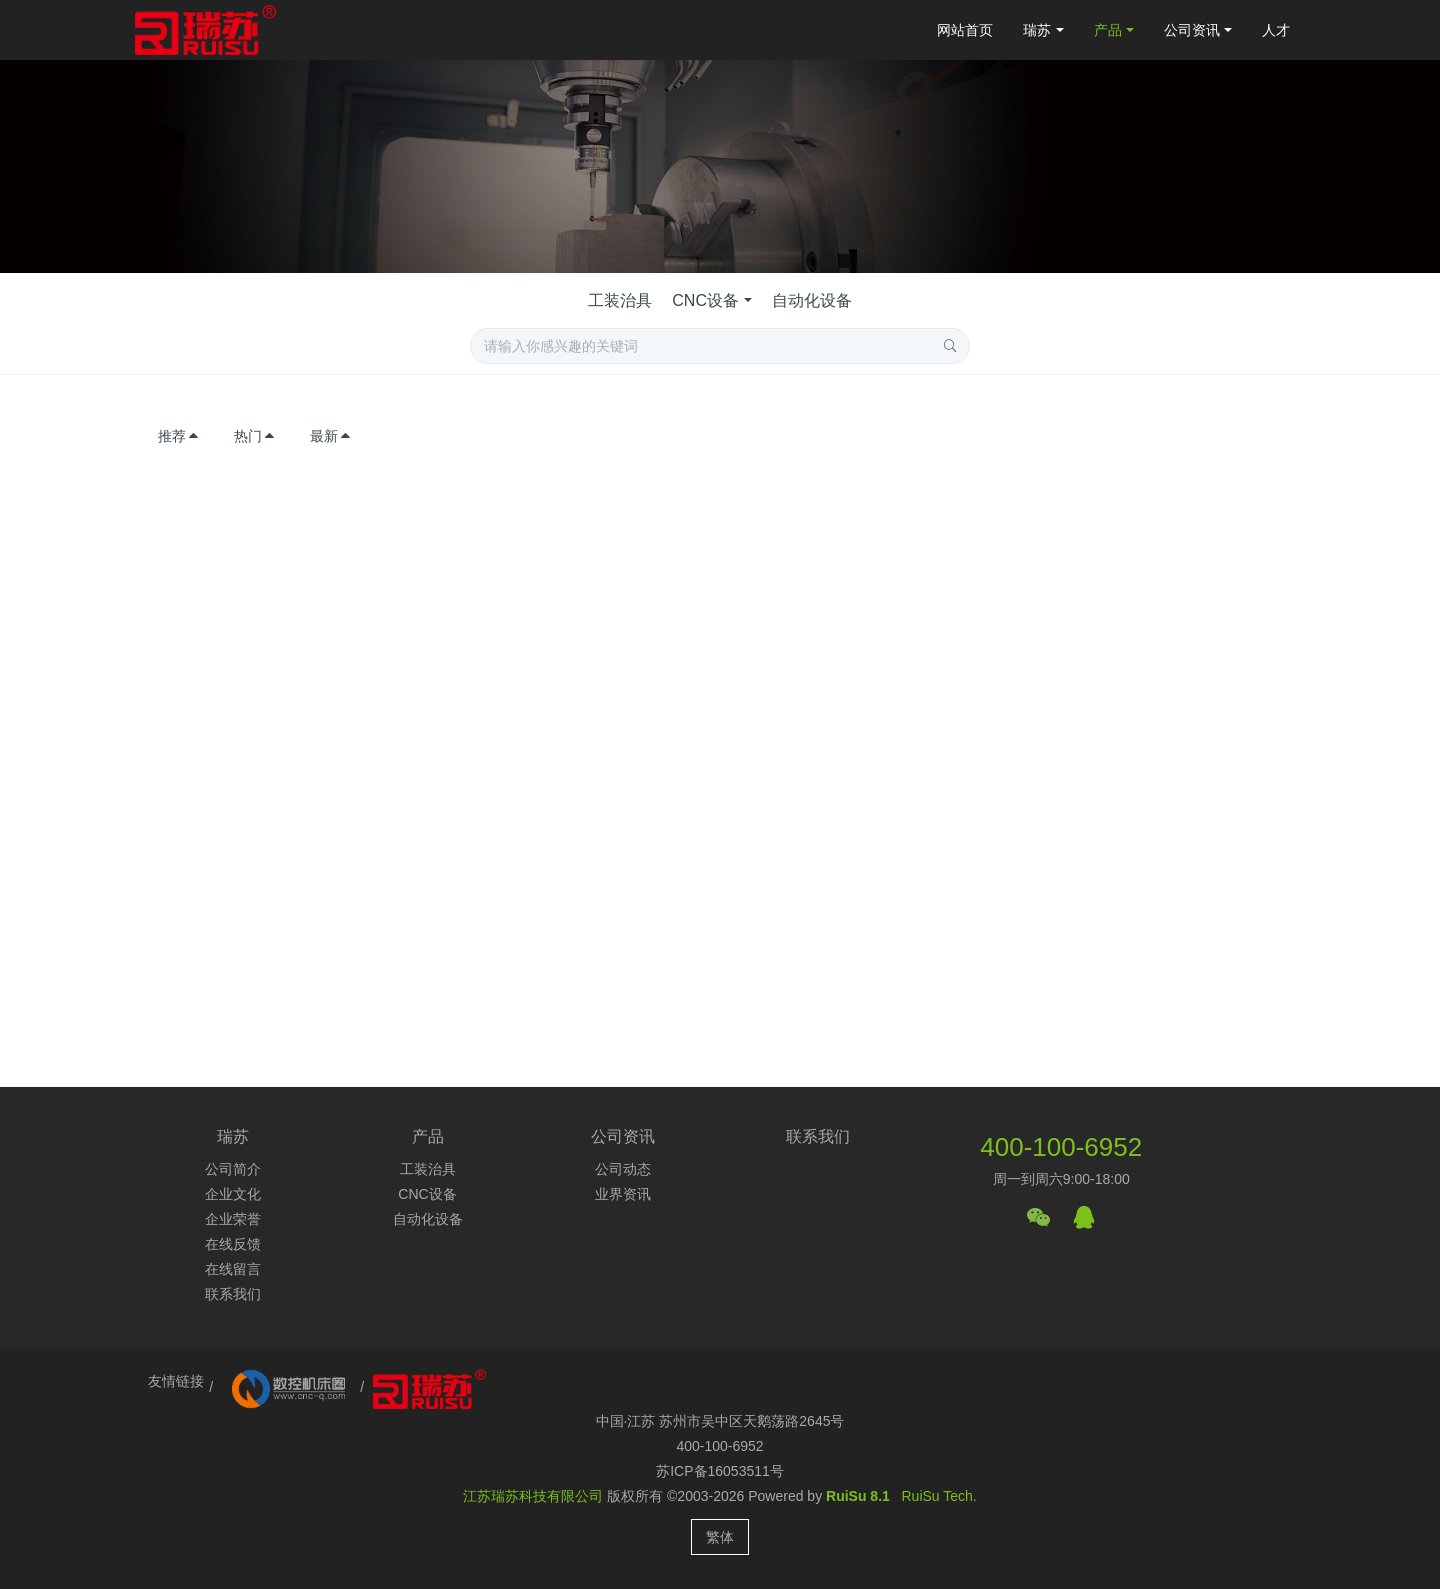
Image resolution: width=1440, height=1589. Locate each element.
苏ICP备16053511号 (720, 1471)
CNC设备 (705, 300)
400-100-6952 (1061, 1147)
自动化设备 (812, 300)
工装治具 (620, 300)
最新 (331, 436)
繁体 (720, 1537)
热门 (255, 436)
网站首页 (965, 30)
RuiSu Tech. (939, 1496)
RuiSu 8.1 (858, 1496)
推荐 (179, 436)
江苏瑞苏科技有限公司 (533, 1496)
